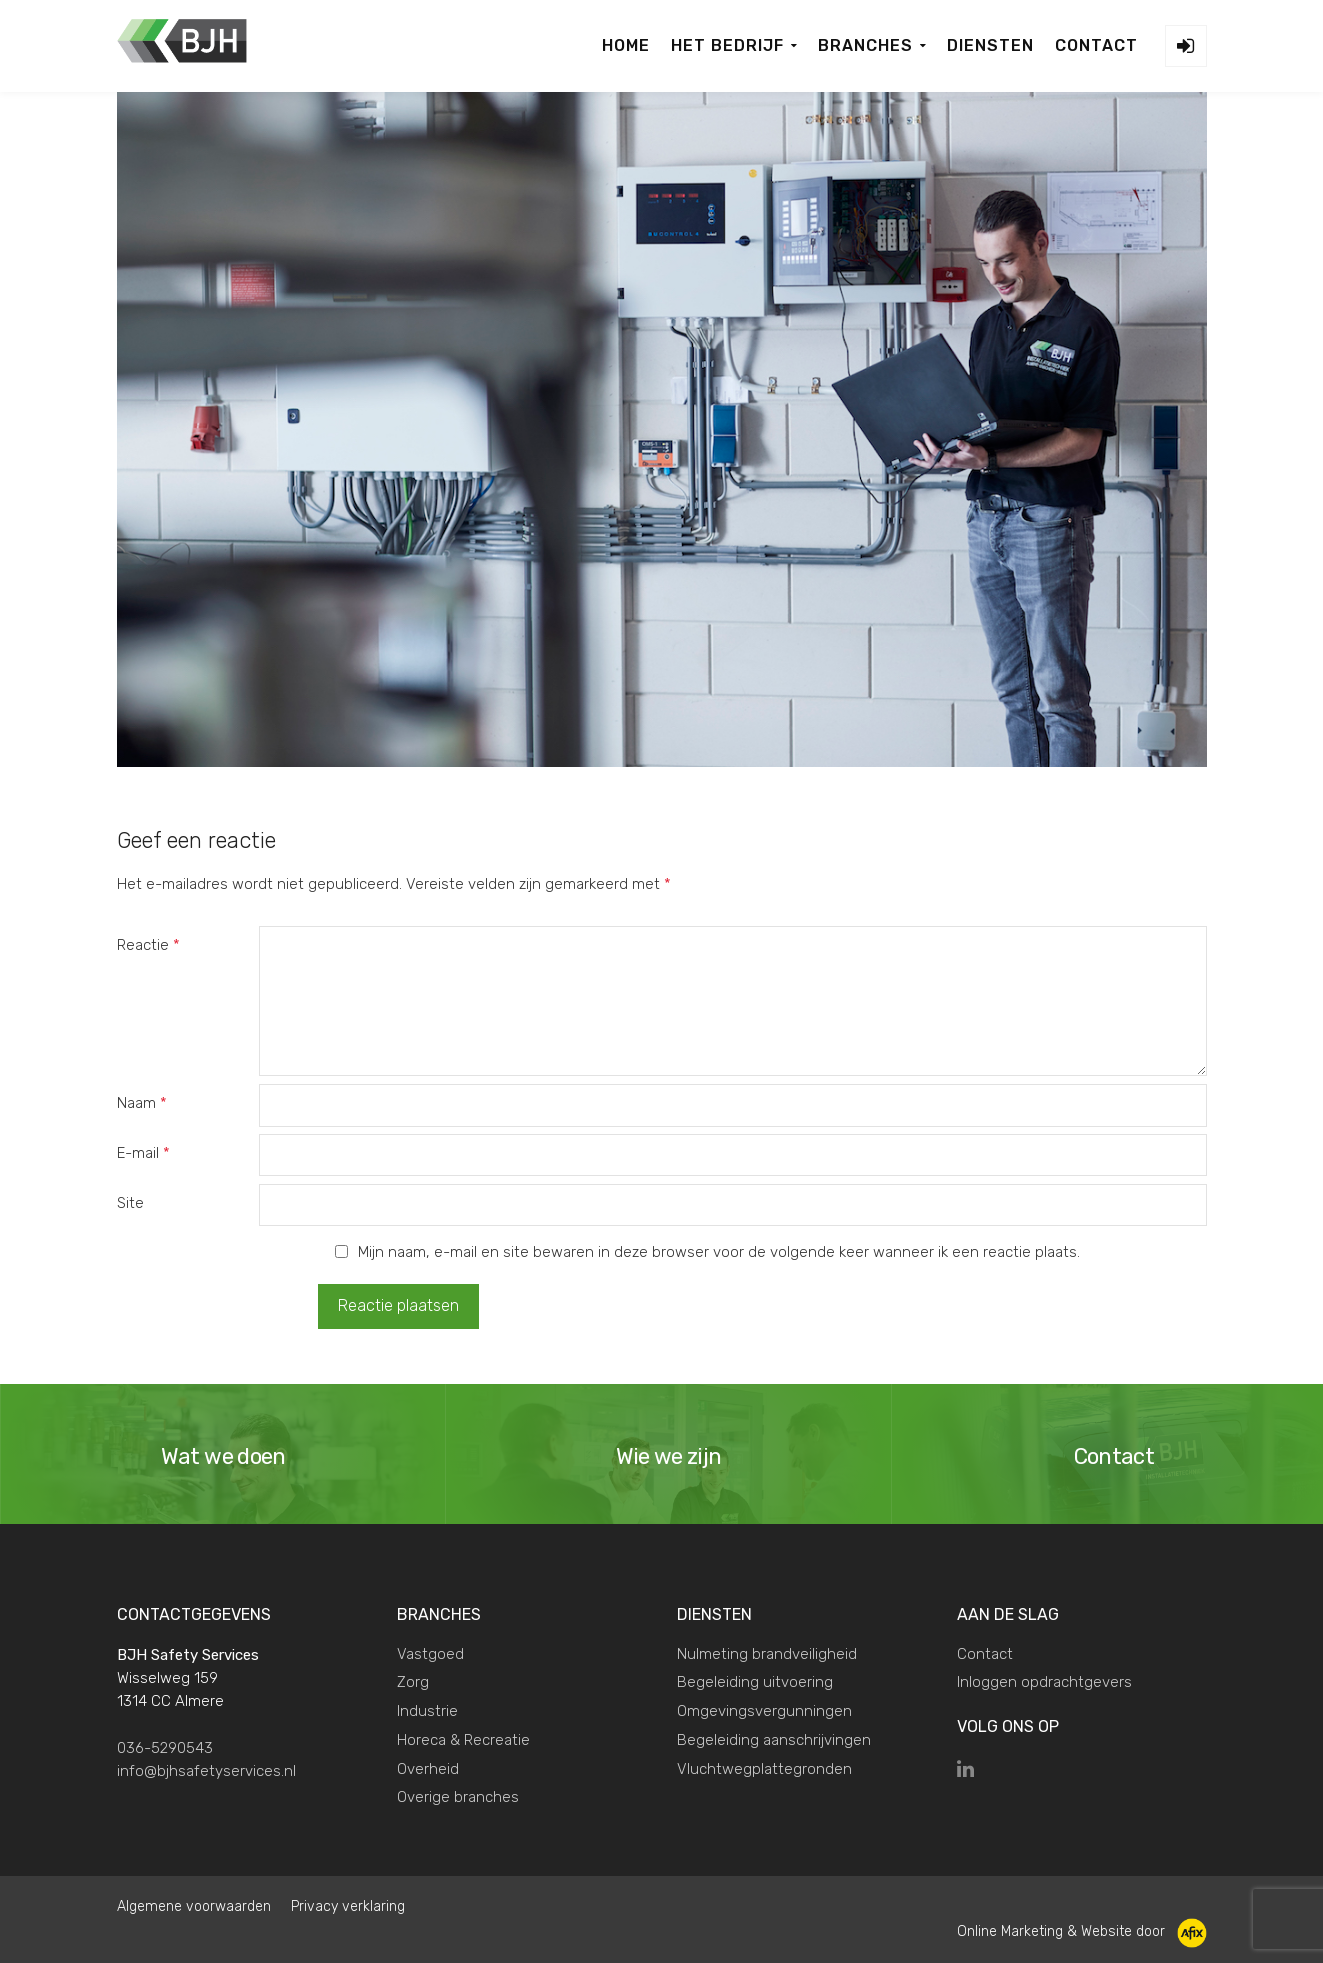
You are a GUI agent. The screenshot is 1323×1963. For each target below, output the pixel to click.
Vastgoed (430, 1652)
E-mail (143, 1153)
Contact (985, 1652)
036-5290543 (165, 1746)
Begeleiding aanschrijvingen (774, 1739)
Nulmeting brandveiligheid (767, 1652)
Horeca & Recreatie (463, 1739)
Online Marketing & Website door (1082, 1930)
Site (130, 1203)
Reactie (148, 945)
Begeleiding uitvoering (755, 1681)
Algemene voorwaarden (194, 1905)
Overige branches (458, 1796)
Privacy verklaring (348, 1905)
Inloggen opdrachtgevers (1044, 1681)
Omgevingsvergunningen (764, 1710)
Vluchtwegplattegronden (764, 1767)
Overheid (428, 1767)
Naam (142, 1103)
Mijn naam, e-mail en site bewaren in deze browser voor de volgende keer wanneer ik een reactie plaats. (719, 1252)
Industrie (427, 1710)
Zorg (413, 1681)
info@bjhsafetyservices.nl (206, 1770)
